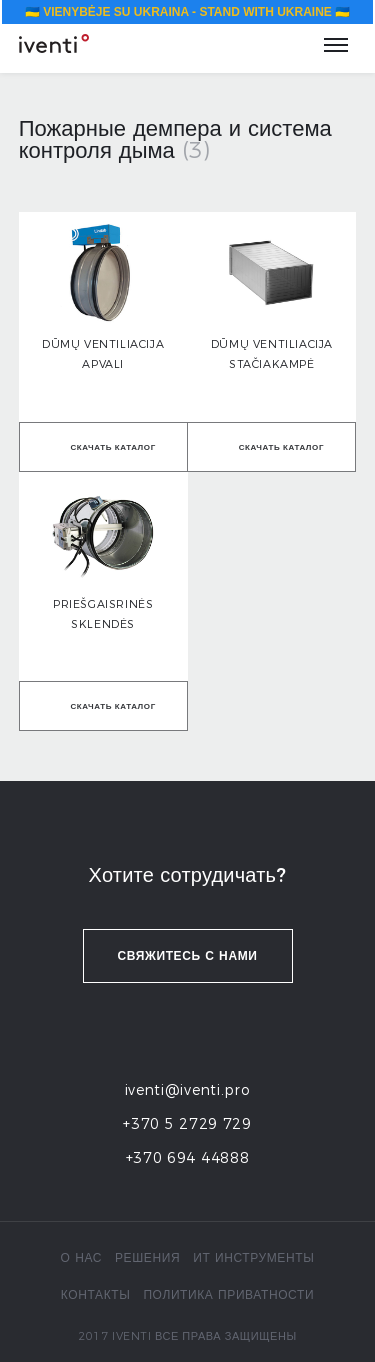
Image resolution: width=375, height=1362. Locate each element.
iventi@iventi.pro (188, 1090)
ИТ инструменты (253, 1257)
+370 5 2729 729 (187, 1124)
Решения (147, 1257)
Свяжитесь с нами (188, 955)
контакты (96, 1294)
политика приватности (228, 1294)
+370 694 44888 (188, 1158)
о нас (81, 1257)
